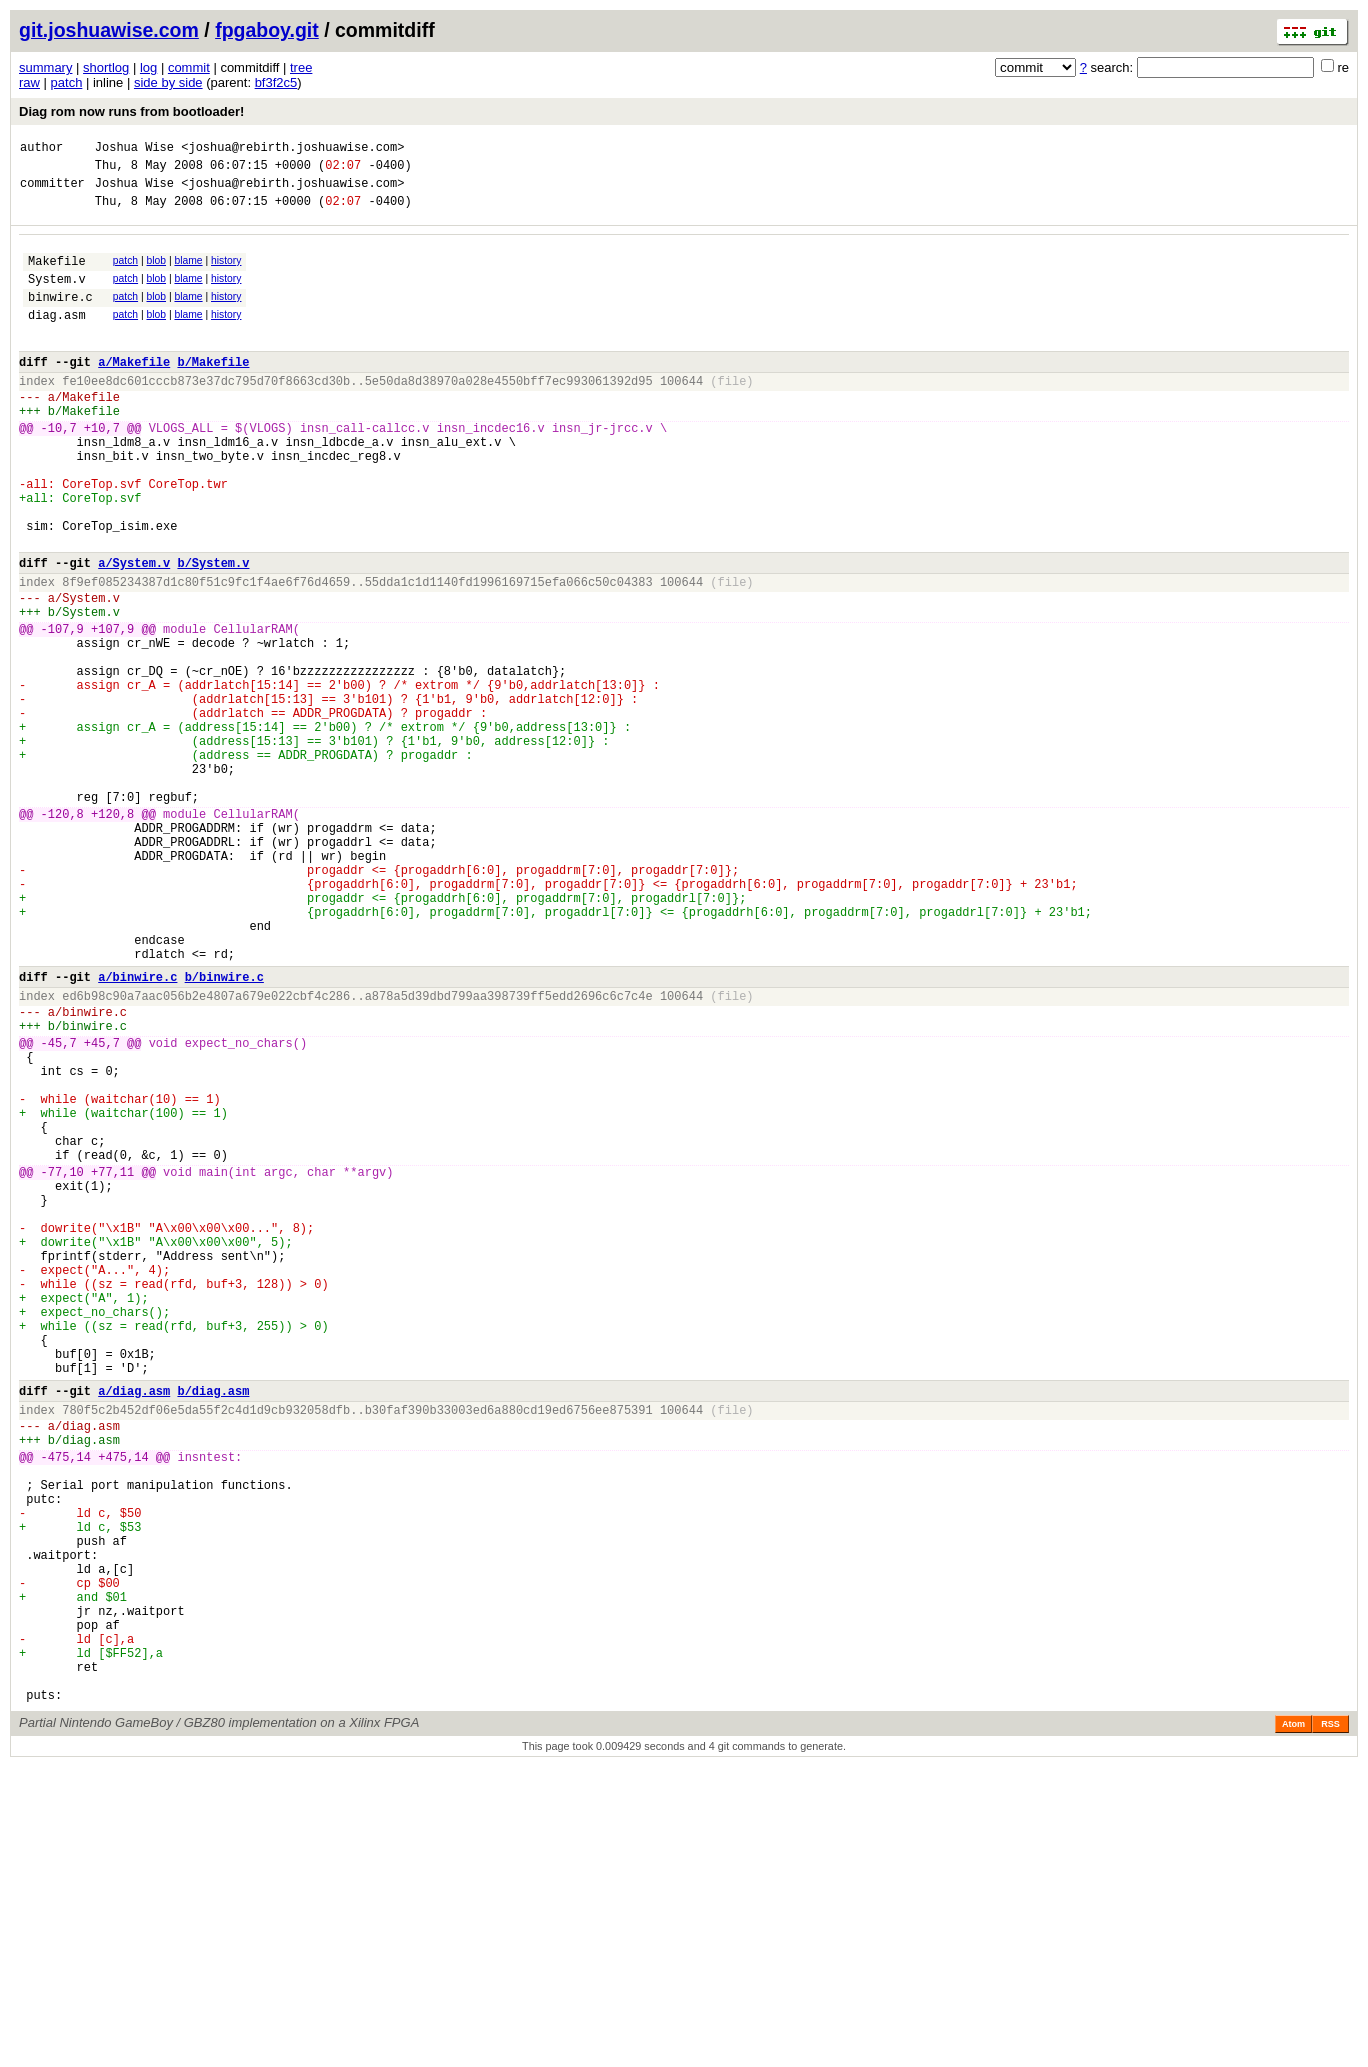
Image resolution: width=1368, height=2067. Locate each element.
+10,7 (102, 469)
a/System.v (134, 631)
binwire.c (60, 317)
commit (189, 67)
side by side (168, 82)
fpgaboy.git (267, 30)
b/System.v (213, 631)
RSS (1330, 2024)
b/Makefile (213, 391)
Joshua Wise (134, 149)
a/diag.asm (134, 1627)
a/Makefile (134, 391)
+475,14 (123, 1705)
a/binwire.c (137, 1129)
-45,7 (59, 1207)
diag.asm (57, 338)
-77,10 (62, 1363)
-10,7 (59, 469)
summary (45, 67)
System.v (57, 296)
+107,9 (112, 709)
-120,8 (62, 933)
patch (67, 82)
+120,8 (112, 933)
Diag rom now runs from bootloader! (131, 111)
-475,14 (66, 1705)
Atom (1293, 2024)
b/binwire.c (224, 1129)
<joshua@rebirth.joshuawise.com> (292, 149)
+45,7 (102, 1207)
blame (188, 272)
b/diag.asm (213, 1627)
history (226, 272)
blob (157, 272)
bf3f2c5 (276, 82)
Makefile (57, 275)
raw (29, 82)
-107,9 (62, 709)
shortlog (106, 67)
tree (301, 67)
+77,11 (112, 1363)
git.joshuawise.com (109, 30)
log (148, 67)
